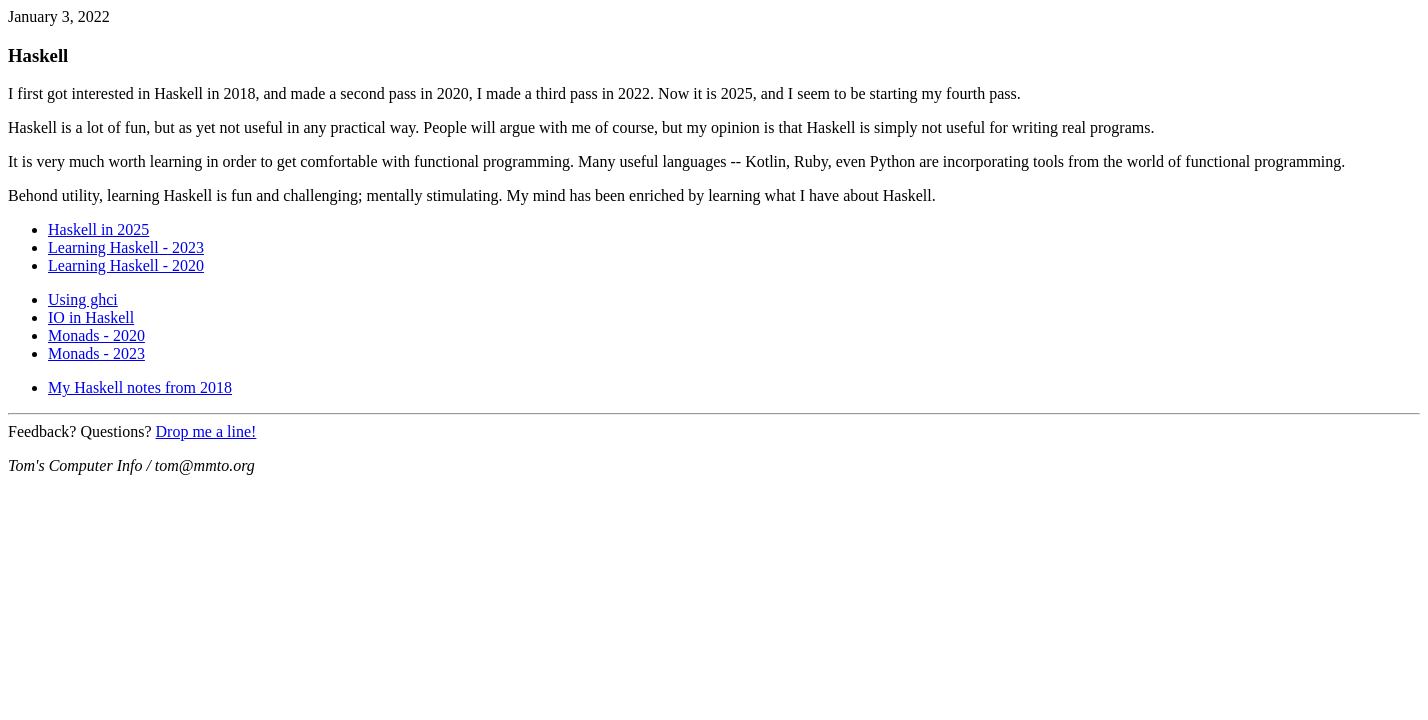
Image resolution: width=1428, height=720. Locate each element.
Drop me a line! (206, 431)
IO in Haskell (91, 317)
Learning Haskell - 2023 (126, 247)
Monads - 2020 (96, 335)
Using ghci (83, 299)
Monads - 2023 (96, 353)
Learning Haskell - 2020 (126, 265)
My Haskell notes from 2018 (140, 387)
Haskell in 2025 (98, 229)
